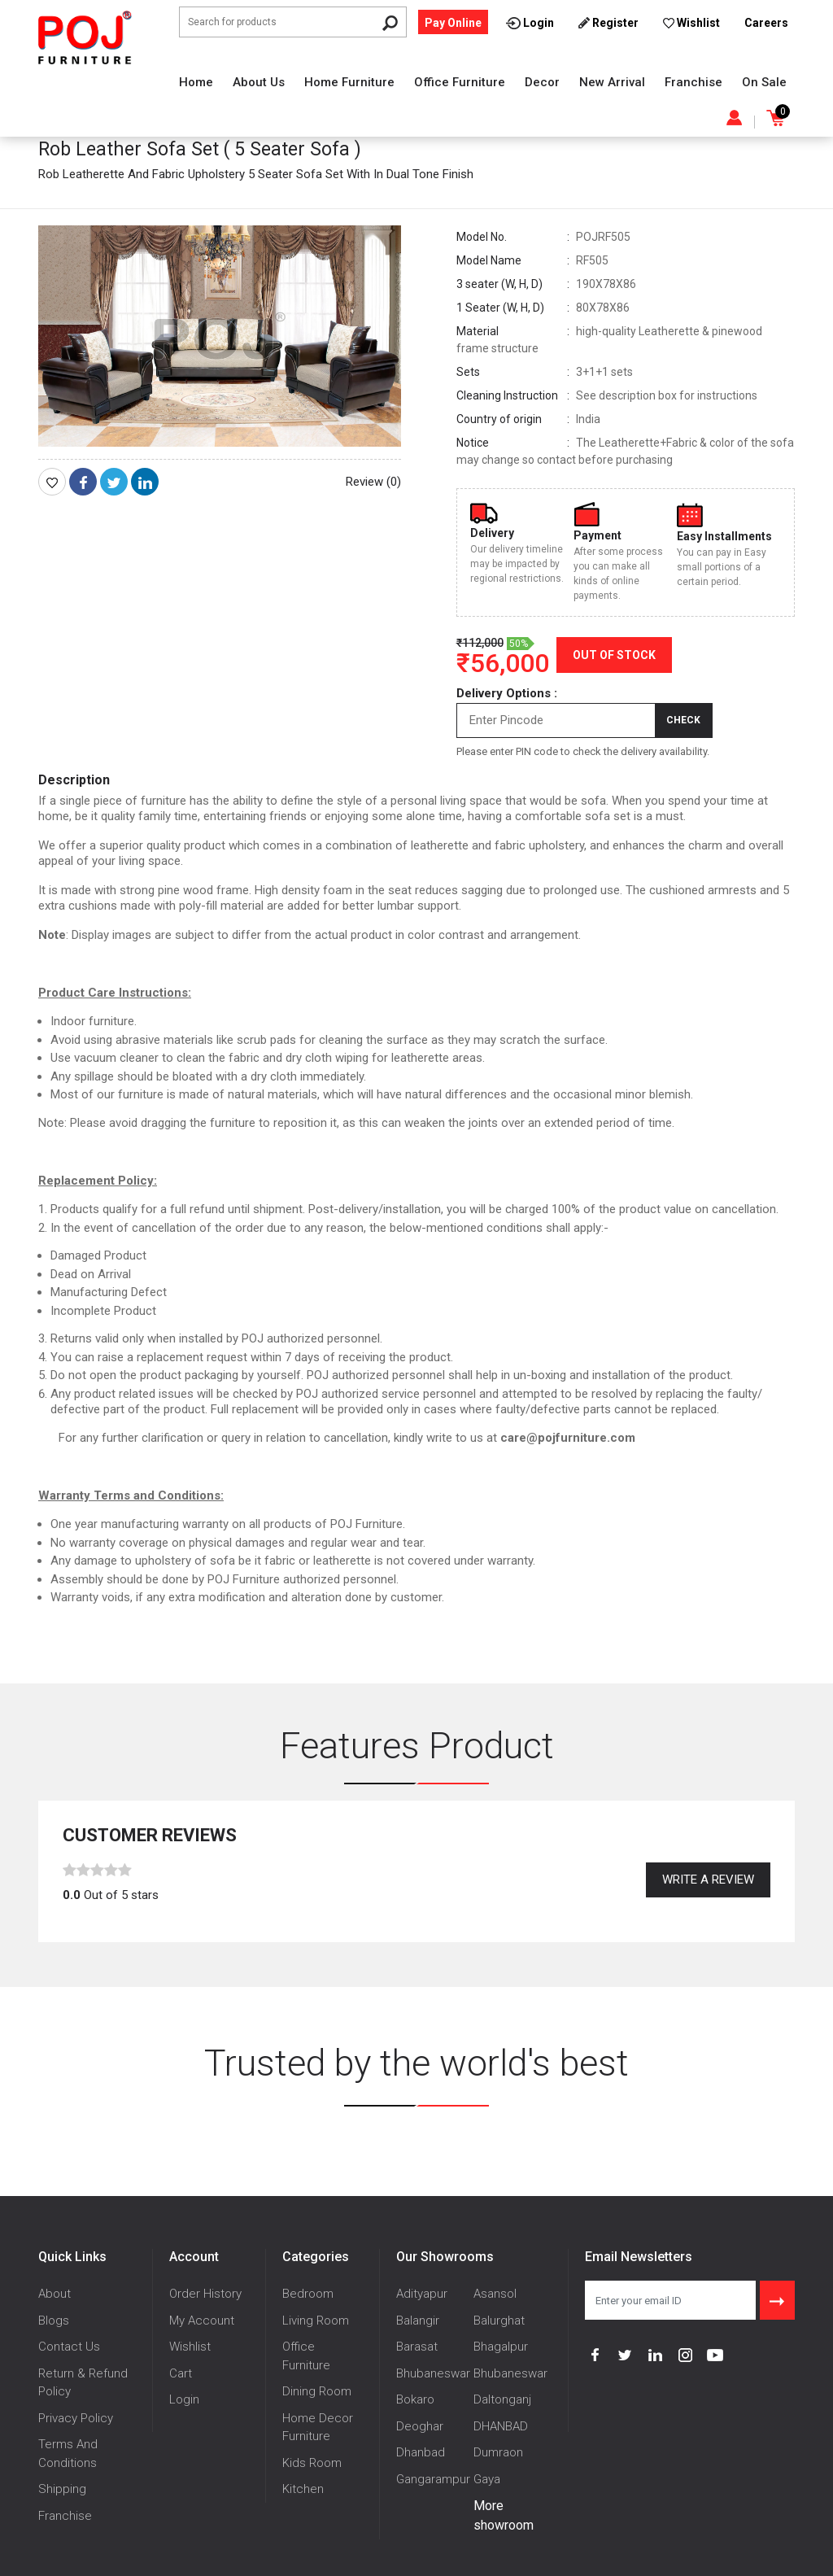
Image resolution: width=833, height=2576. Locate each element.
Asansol (495, 2293)
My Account (201, 2320)
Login (184, 2399)
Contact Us (69, 2346)
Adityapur (421, 2293)
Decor (542, 82)
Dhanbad (420, 2452)
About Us (259, 82)
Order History (205, 2293)
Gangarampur (433, 2479)
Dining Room (316, 2391)
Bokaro (415, 2399)
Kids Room (312, 2463)
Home (196, 82)
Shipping (62, 2489)
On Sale (764, 82)
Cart (180, 2373)
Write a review (708, 1879)
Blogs (53, 2320)
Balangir (417, 2320)
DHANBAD (500, 2426)
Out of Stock (614, 654)
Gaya (486, 2479)
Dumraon (498, 2452)
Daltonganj (502, 2399)
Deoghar (419, 2426)
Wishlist (190, 2346)
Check (683, 720)
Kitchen (303, 2489)
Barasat (417, 2346)
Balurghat (499, 2320)
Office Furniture (459, 82)
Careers (766, 22)
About (54, 2293)
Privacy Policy (75, 2418)
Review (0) (373, 481)
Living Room (315, 2320)
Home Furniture (349, 82)
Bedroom (308, 2293)
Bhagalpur (500, 2346)
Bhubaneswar (433, 2373)
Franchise (693, 82)
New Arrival (612, 82)
